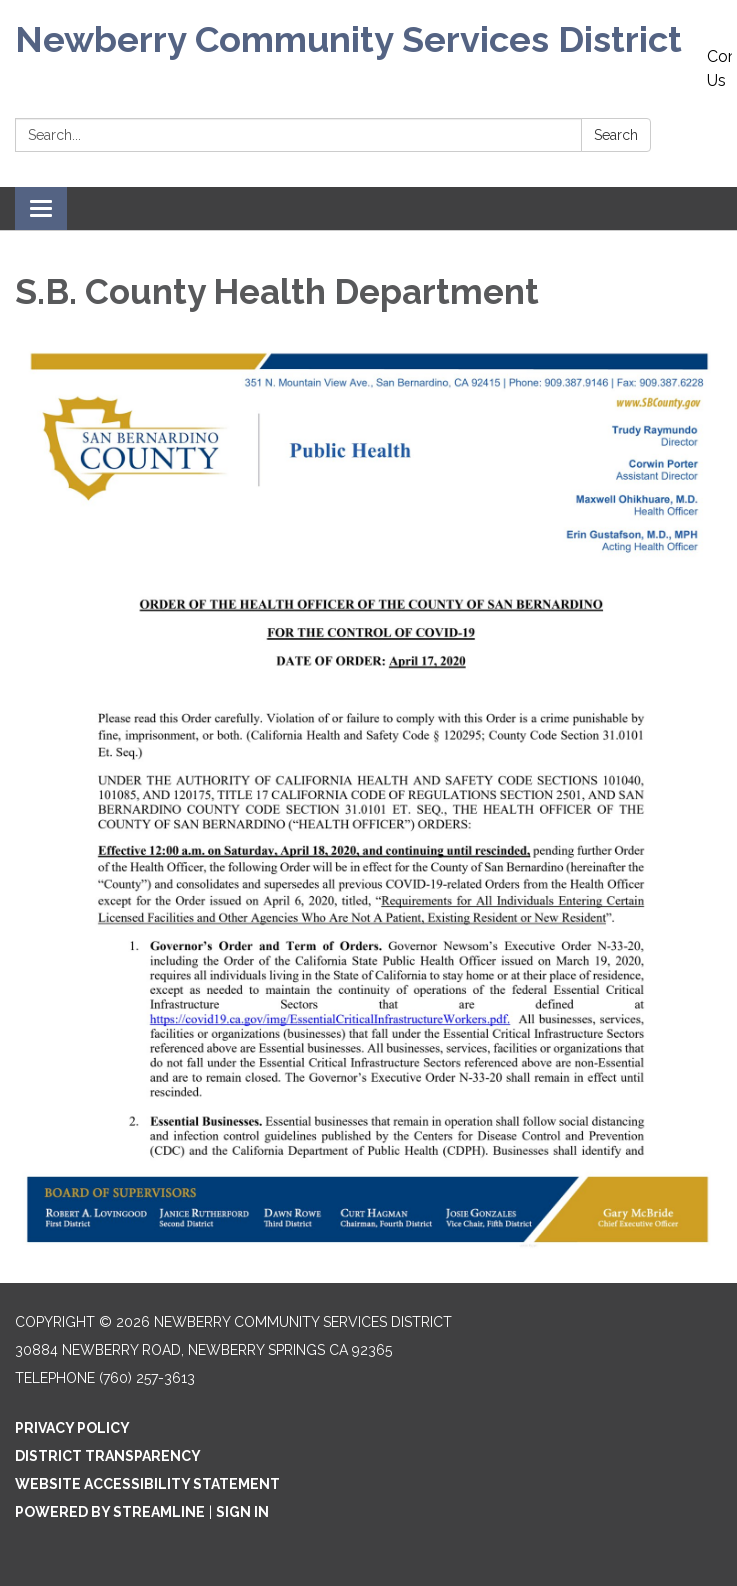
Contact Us (719, 68)
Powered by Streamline (110, 1512)
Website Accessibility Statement (147, 1484)
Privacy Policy (72, 1428)
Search (616, 135)
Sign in (242, 1512)
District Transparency (108, 1456)
